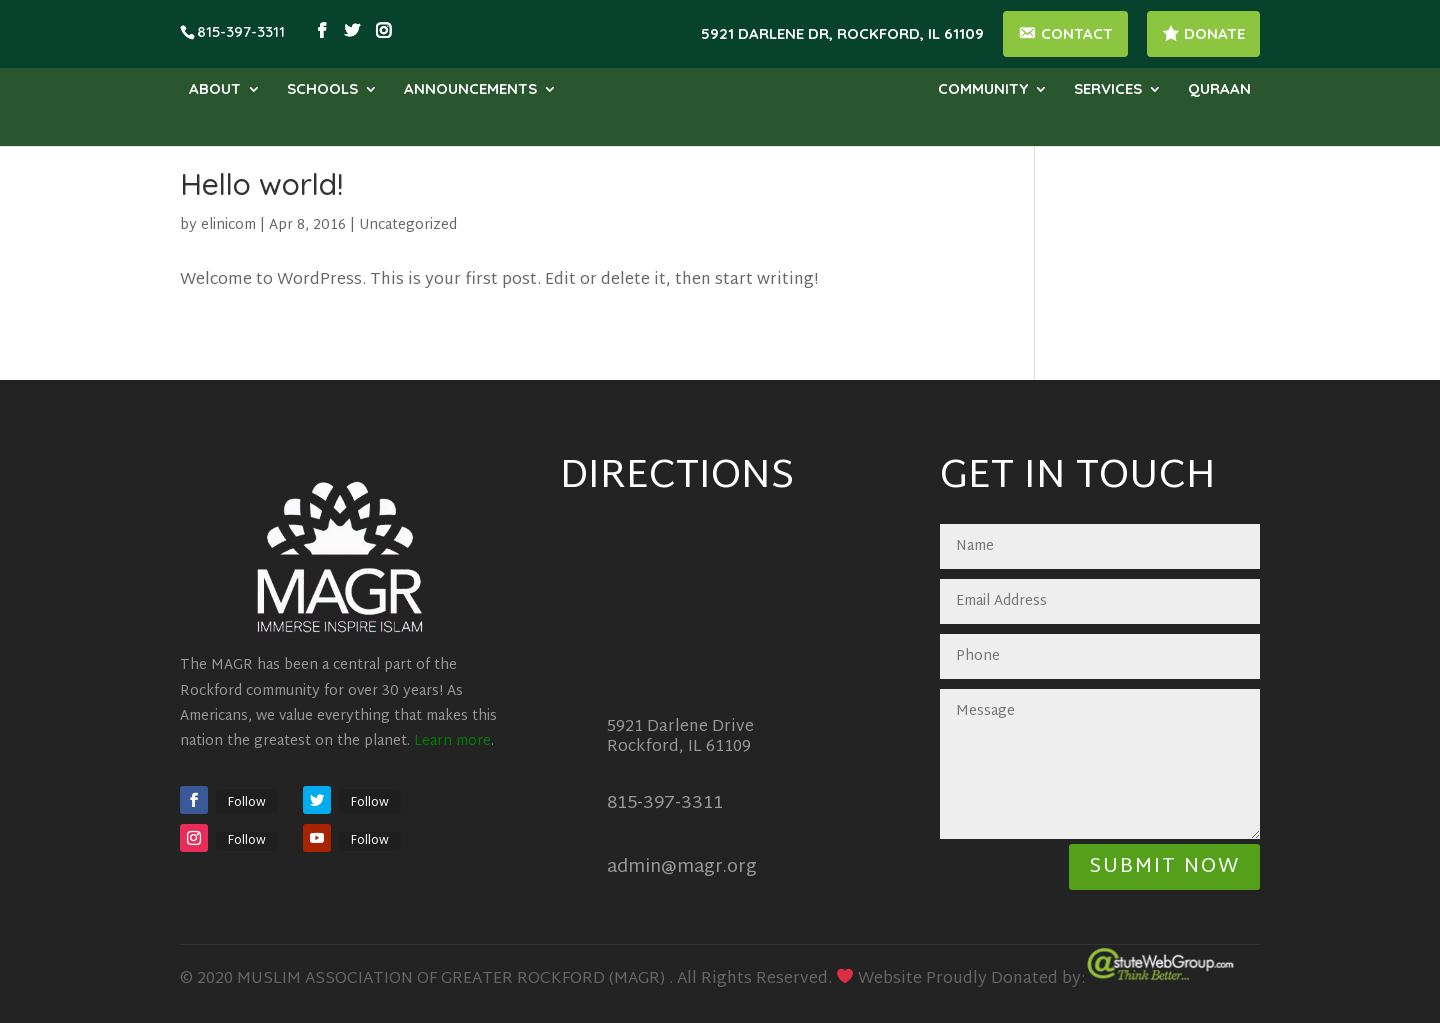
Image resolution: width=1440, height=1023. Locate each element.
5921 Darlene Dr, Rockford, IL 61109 (842, 34)
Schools (322, 90)
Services (1108, 90)
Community (983, 90)
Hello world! (261, 184)
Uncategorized (408, 225)
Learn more (452, 741)
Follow (247, 802)
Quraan (1219, 90)
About (215, 90)
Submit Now (1164, 867)
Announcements (470, 90)
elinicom (228, 225)
